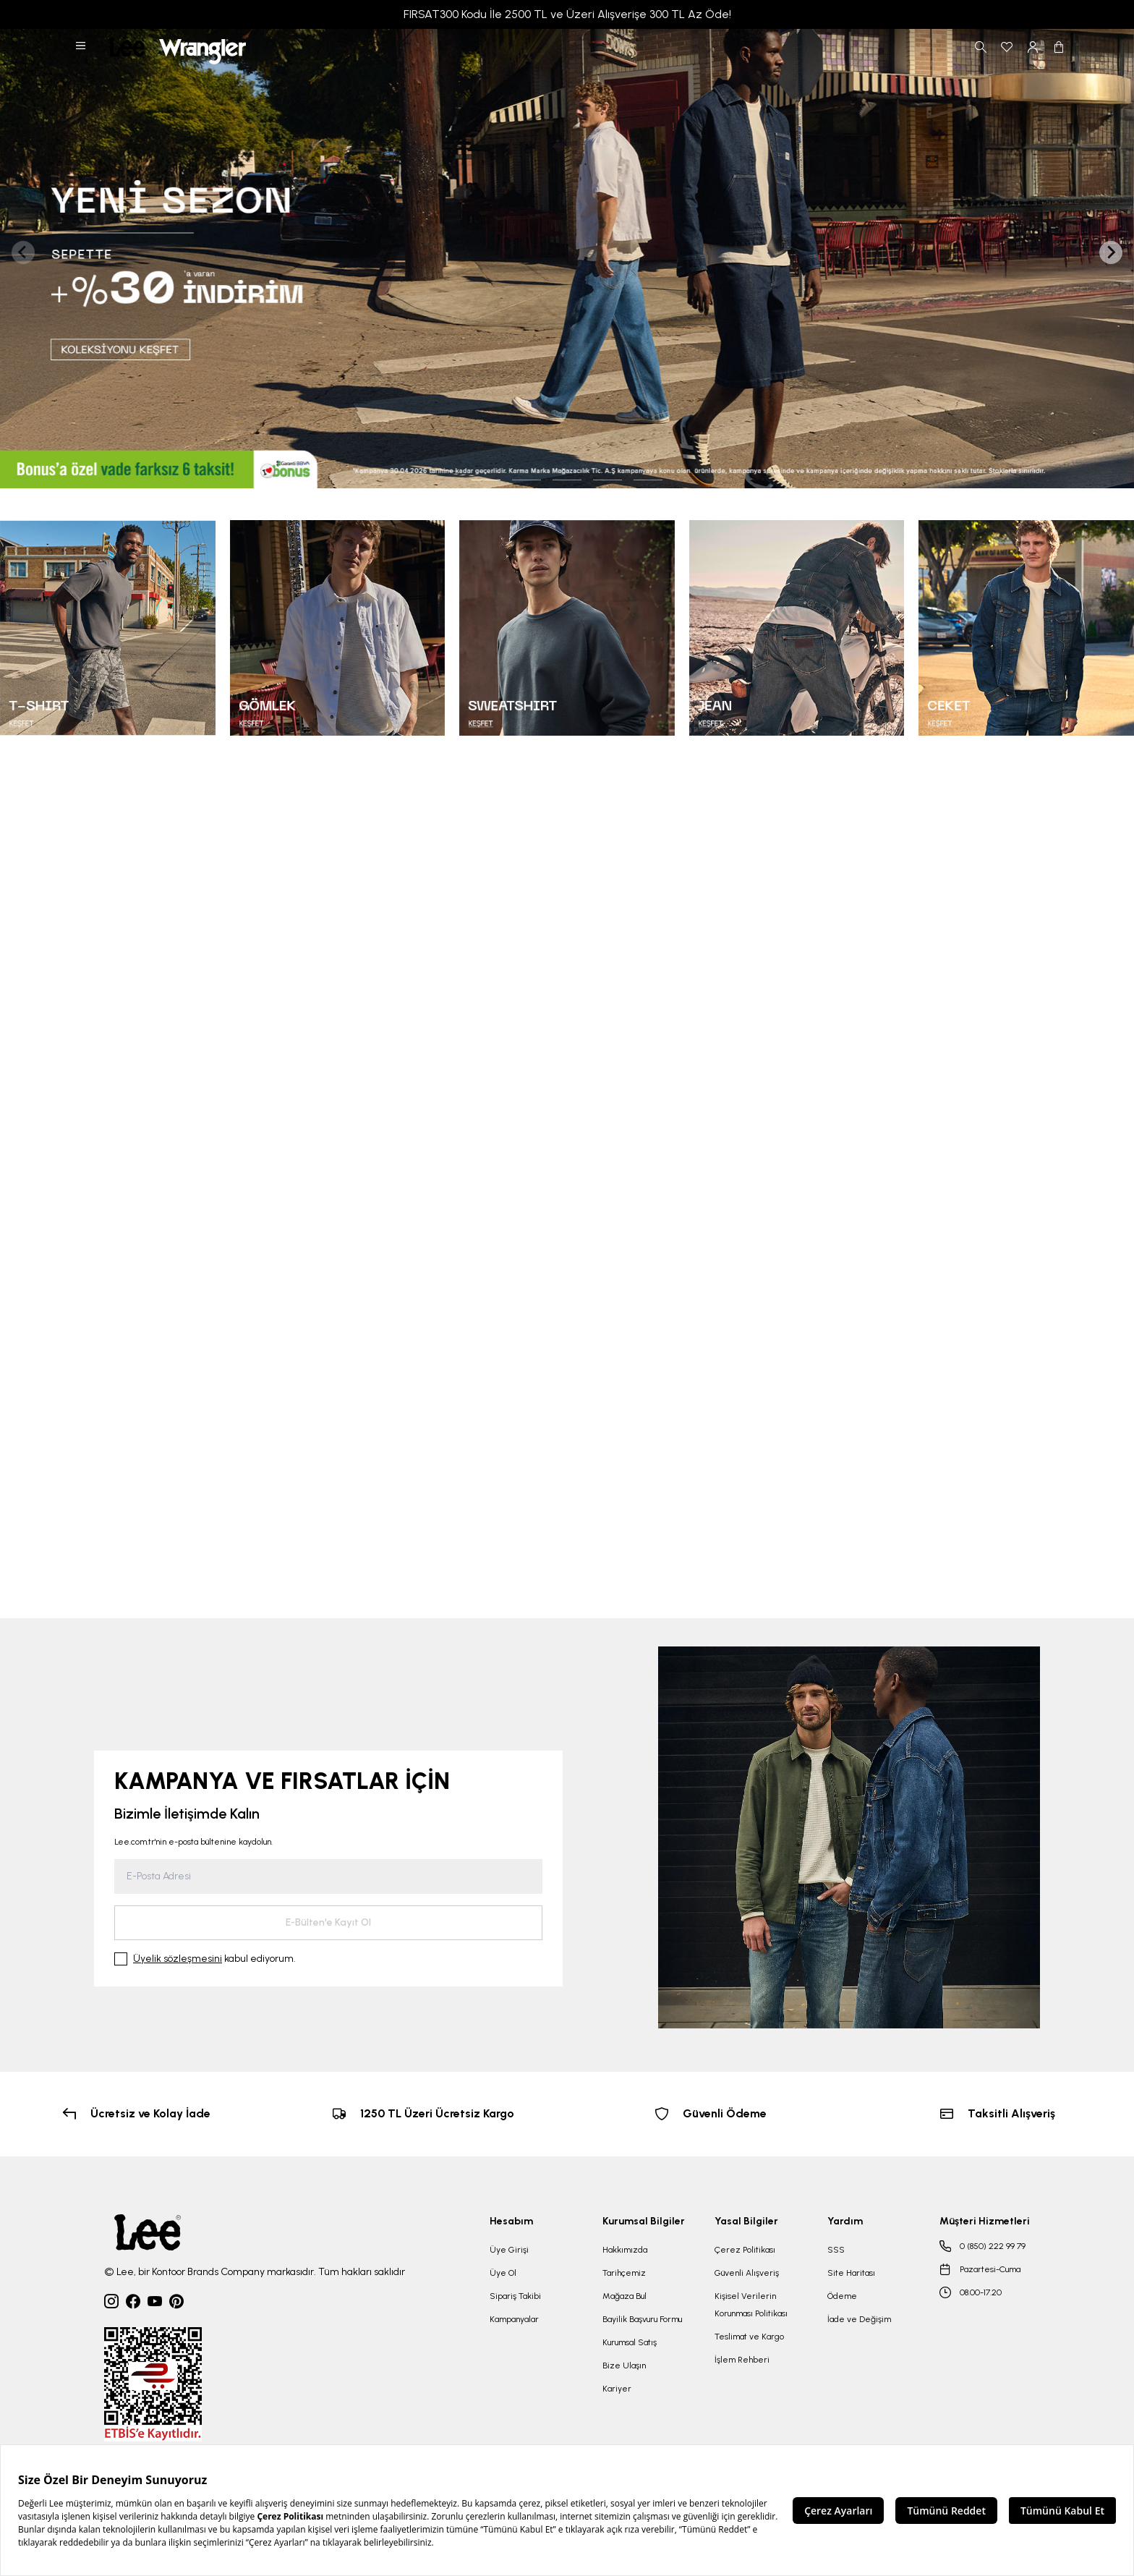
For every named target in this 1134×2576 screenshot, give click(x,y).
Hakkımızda (624, 2250)
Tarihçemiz (624, 2273)
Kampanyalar (514, 2319)
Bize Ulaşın (624, 2365)
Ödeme (842, 2296)
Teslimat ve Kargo (749, 2336)
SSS (836, 2250)
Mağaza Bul (624, 2296)
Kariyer (616, 2389)
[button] (81, 47)
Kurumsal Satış (629, 2342)
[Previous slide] (23, 252)
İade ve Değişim (859, 2319)
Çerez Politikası (745, 2250)
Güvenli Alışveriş (747, 2273)
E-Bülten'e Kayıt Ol (328, 1922)
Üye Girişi (509, 2250)
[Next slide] (1110, 252)
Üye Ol (503, 2273)
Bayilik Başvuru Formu (642, 2319)
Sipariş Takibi (515, 2296)
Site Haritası (851, 2273)
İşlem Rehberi (742, 2360)
